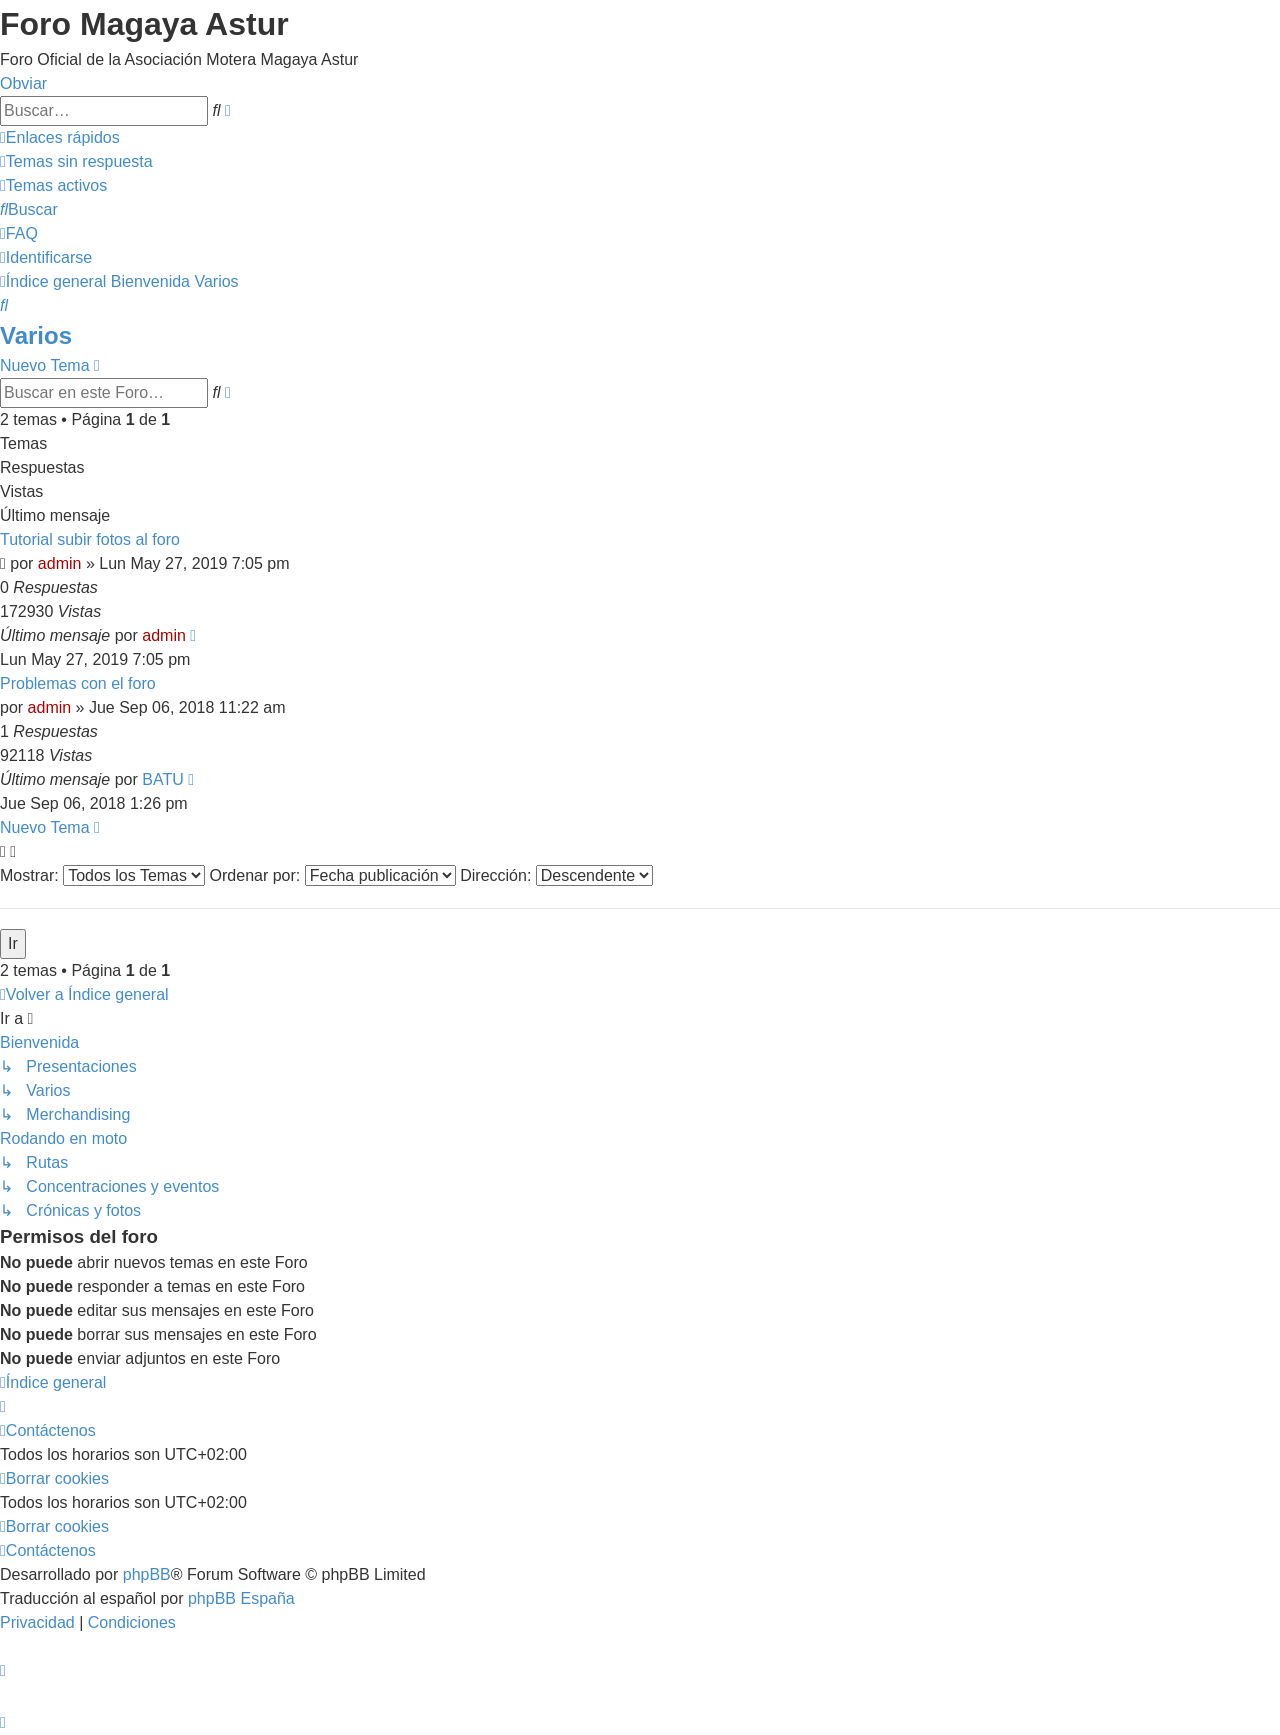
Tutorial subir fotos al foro (90, 539)
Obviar (23, 83)
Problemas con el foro (78, 683)
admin (60, 563)
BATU (162, 779)
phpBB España (241, 1598)
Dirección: (556, 875)
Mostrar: (102, 875)
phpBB (147, 1574)
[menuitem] (76, 161)
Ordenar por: (333, 875)
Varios (36, 335)
